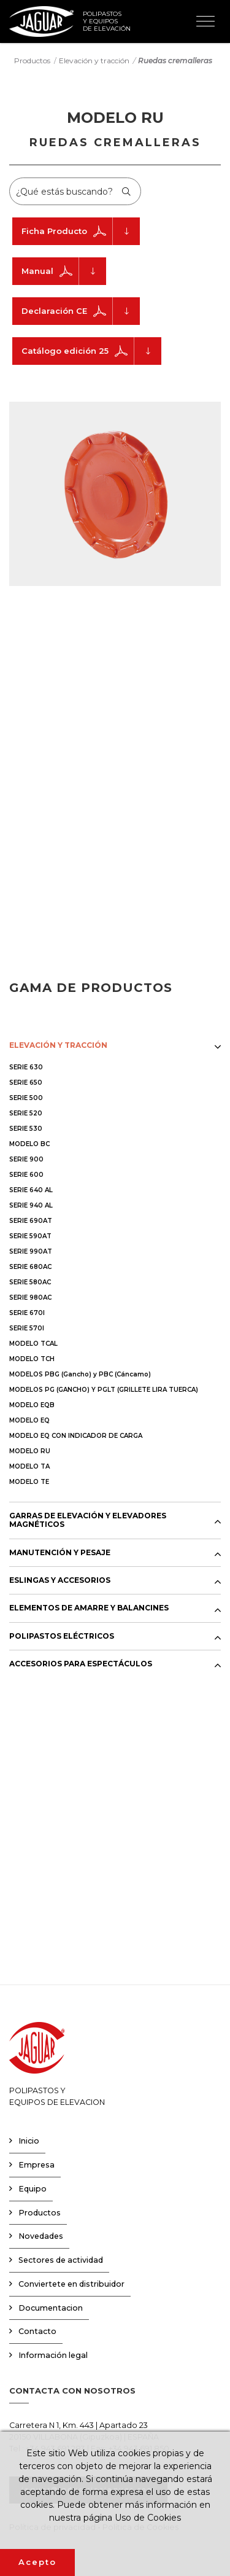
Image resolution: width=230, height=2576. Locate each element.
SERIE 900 (26, 1159)
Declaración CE (80, 311)
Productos (32, 60)
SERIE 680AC (30, 1267)
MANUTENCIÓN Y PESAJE (59, 1552)
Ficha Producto (80, 231)
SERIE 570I (26, 1328)
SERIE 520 (25, 1113)
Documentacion (50, 2308)
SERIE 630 (26, 1067)
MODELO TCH (32, 1359)
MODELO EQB (32, 1405)
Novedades (40, 2236)
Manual (63, 271)
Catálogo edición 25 (91, 351)
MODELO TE (29, 1482)
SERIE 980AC (30, 1298)
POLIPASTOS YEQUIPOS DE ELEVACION (57, 2064)
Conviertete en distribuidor (71, 2284)
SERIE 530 (25, 1129)
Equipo (32, 2188)
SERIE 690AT (30, 1221)
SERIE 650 (25, 1083)
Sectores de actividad (60, 2260)
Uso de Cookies (148, 2517)
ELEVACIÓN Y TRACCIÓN (58, 1045)
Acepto (37, 2562)
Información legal (53, 2355)
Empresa (36, 2164)
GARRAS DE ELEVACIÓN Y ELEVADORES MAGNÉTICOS (87, 1520)
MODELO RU (29, 1451)
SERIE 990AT (30, 1251)
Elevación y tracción (94, 60)
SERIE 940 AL (31, 1205)
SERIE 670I (27, 1313)
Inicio (28, 2140)
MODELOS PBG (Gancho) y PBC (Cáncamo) (80, 1374)
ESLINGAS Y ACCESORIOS (59, 1580)
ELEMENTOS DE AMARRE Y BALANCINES (89, 1608)
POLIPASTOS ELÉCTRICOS (61, 1636)
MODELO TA (29, 1466)
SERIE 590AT (30, 1236)
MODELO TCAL (33, 1344)
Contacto (37, 2331)
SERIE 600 (26, 1175)
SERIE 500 (26, 1098)
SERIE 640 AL (31, 1190)
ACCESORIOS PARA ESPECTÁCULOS (80, 1664)
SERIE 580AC (30, 1282)
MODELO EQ (29, 1420)
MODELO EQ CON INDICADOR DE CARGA (75, 1436)
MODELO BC (29, 1144)
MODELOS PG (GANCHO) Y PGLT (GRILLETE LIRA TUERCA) (103, 1390)
